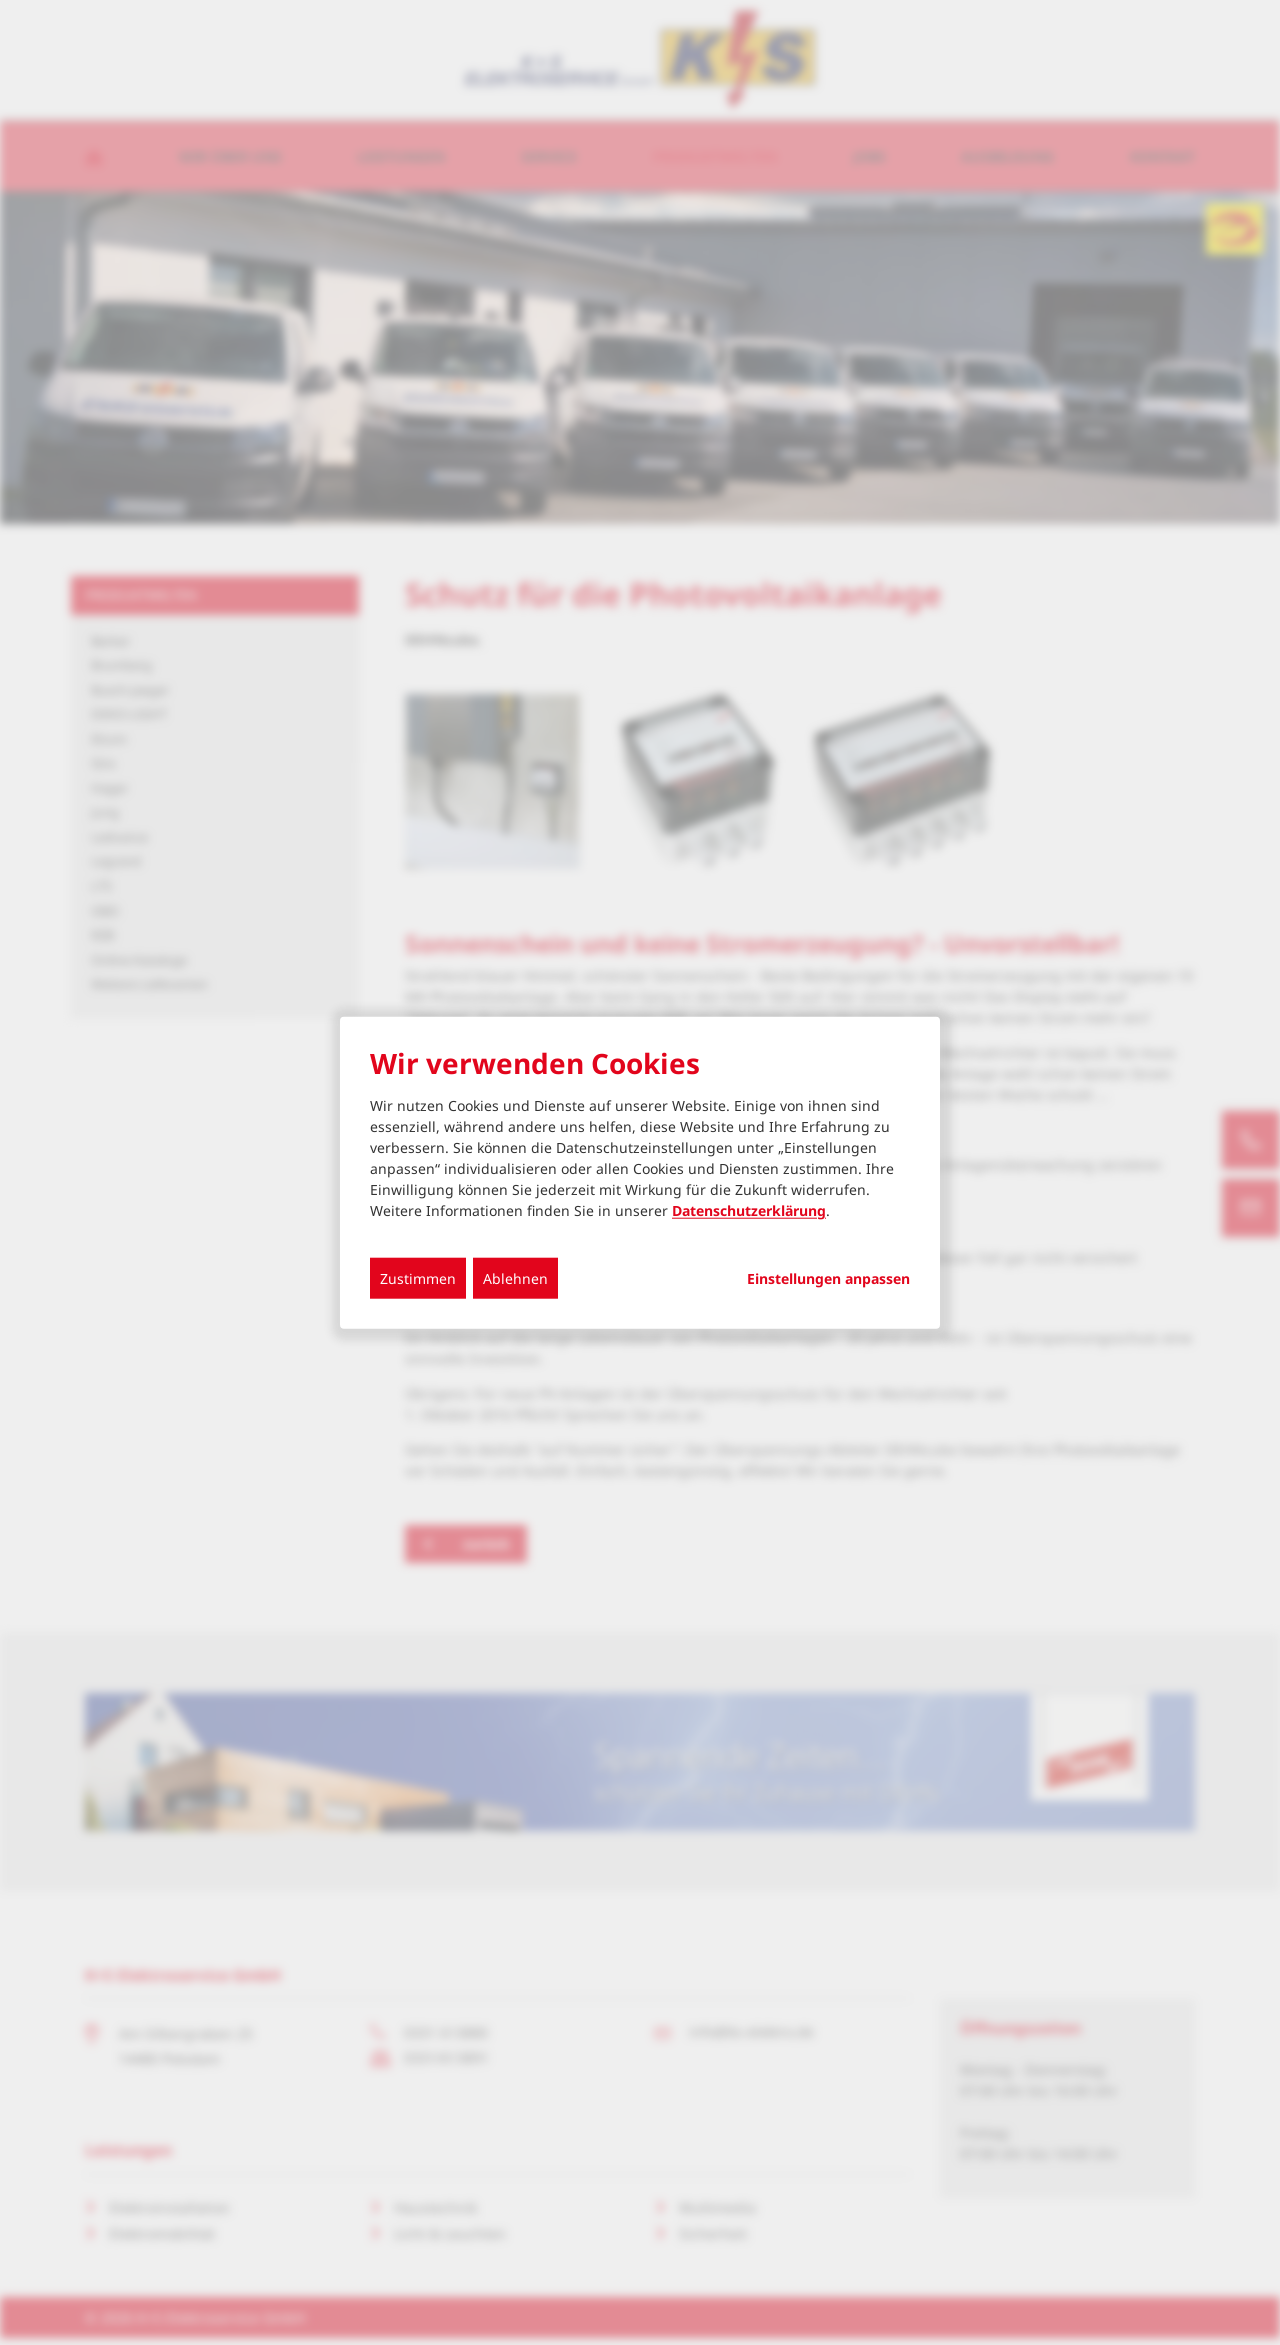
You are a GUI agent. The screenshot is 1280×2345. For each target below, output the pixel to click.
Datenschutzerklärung (749, 1210)
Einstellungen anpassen (828, 1279)
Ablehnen (515, 1278)
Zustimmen (418, 1278)
